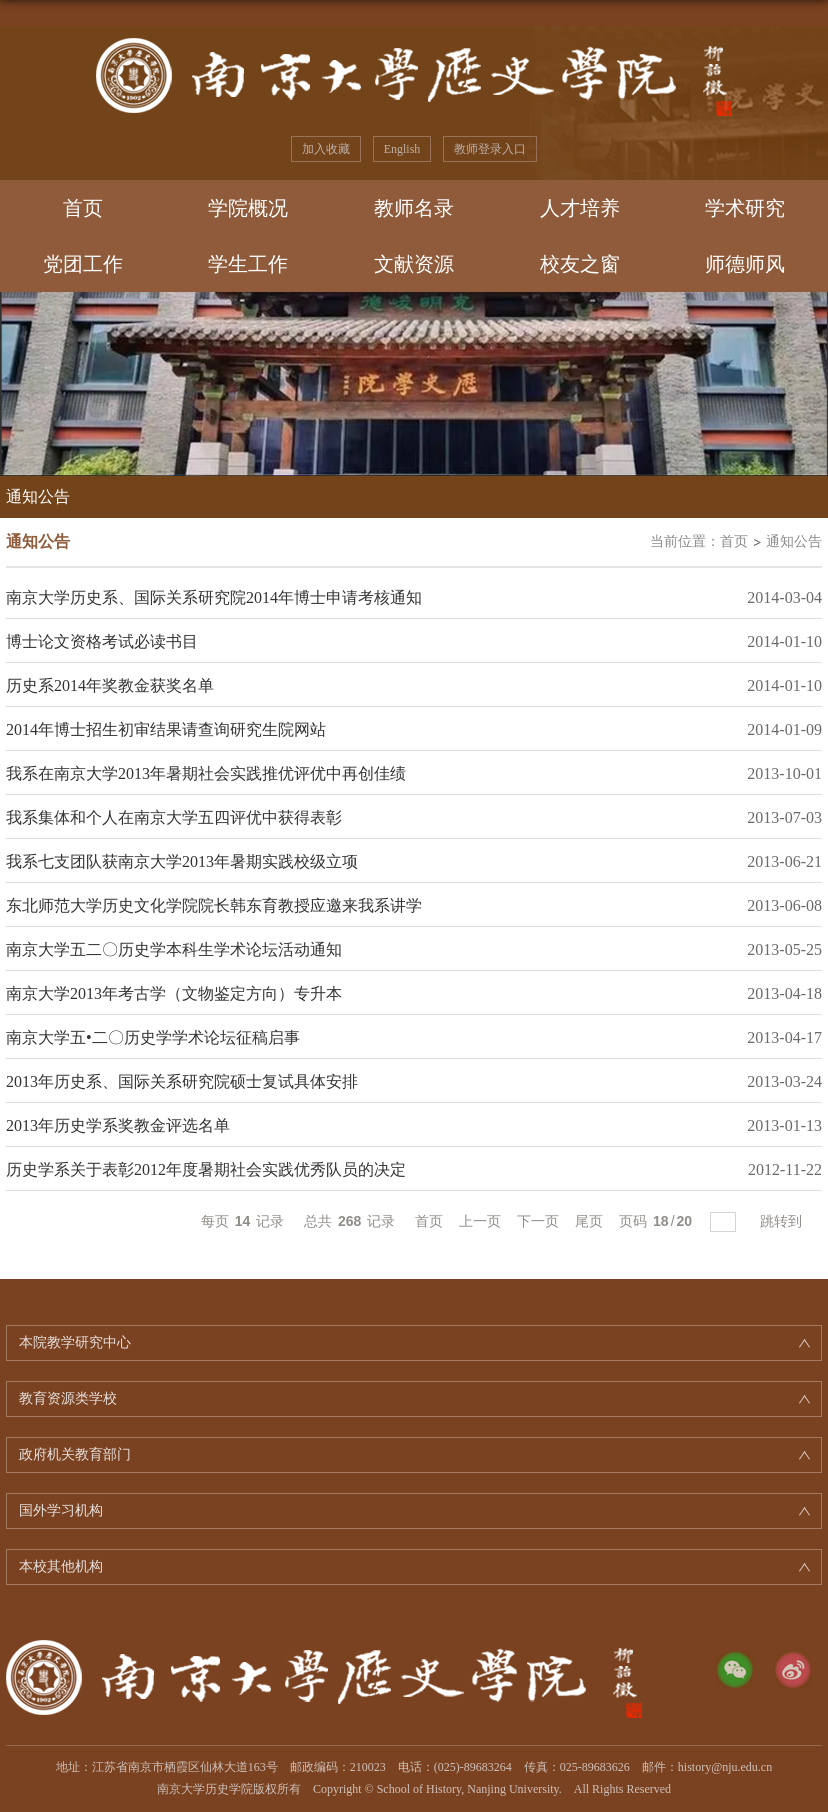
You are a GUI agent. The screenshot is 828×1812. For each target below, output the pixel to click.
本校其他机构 (61, 1566)
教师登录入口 (490, 149)
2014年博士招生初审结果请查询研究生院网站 (166, 729)
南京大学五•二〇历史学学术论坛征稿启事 (153, 1037)
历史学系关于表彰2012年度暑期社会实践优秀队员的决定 (206, 1169)
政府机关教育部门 (75, 1454)
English (402, 149)
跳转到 (783, 1221)
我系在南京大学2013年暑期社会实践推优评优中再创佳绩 (206, 773)
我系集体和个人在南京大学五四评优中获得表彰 (174, 817)
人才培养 (580, 208)
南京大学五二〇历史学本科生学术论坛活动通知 (174, 949)
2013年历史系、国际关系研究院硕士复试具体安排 (182, 1081)
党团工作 (83, 264)
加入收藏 (326, 149)
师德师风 (745, 264)
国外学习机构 (61, 1510)
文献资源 (414, 264)
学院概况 (248, 208)
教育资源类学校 (68, 1398)
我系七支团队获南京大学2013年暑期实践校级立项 (182, 861)
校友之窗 (580, 264)
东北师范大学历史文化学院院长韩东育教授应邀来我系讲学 (214, 905)
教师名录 (414, 208)
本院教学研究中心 (75, 1342)
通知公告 (794, 541)
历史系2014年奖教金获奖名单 (110, 685)
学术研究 (745, 208)
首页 (83, 208)
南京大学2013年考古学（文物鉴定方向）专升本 (174, 993)
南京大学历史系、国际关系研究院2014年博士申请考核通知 (214, 597)
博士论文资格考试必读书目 (102, 641)
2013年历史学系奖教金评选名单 (118, 1125)
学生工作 (248, 264)
